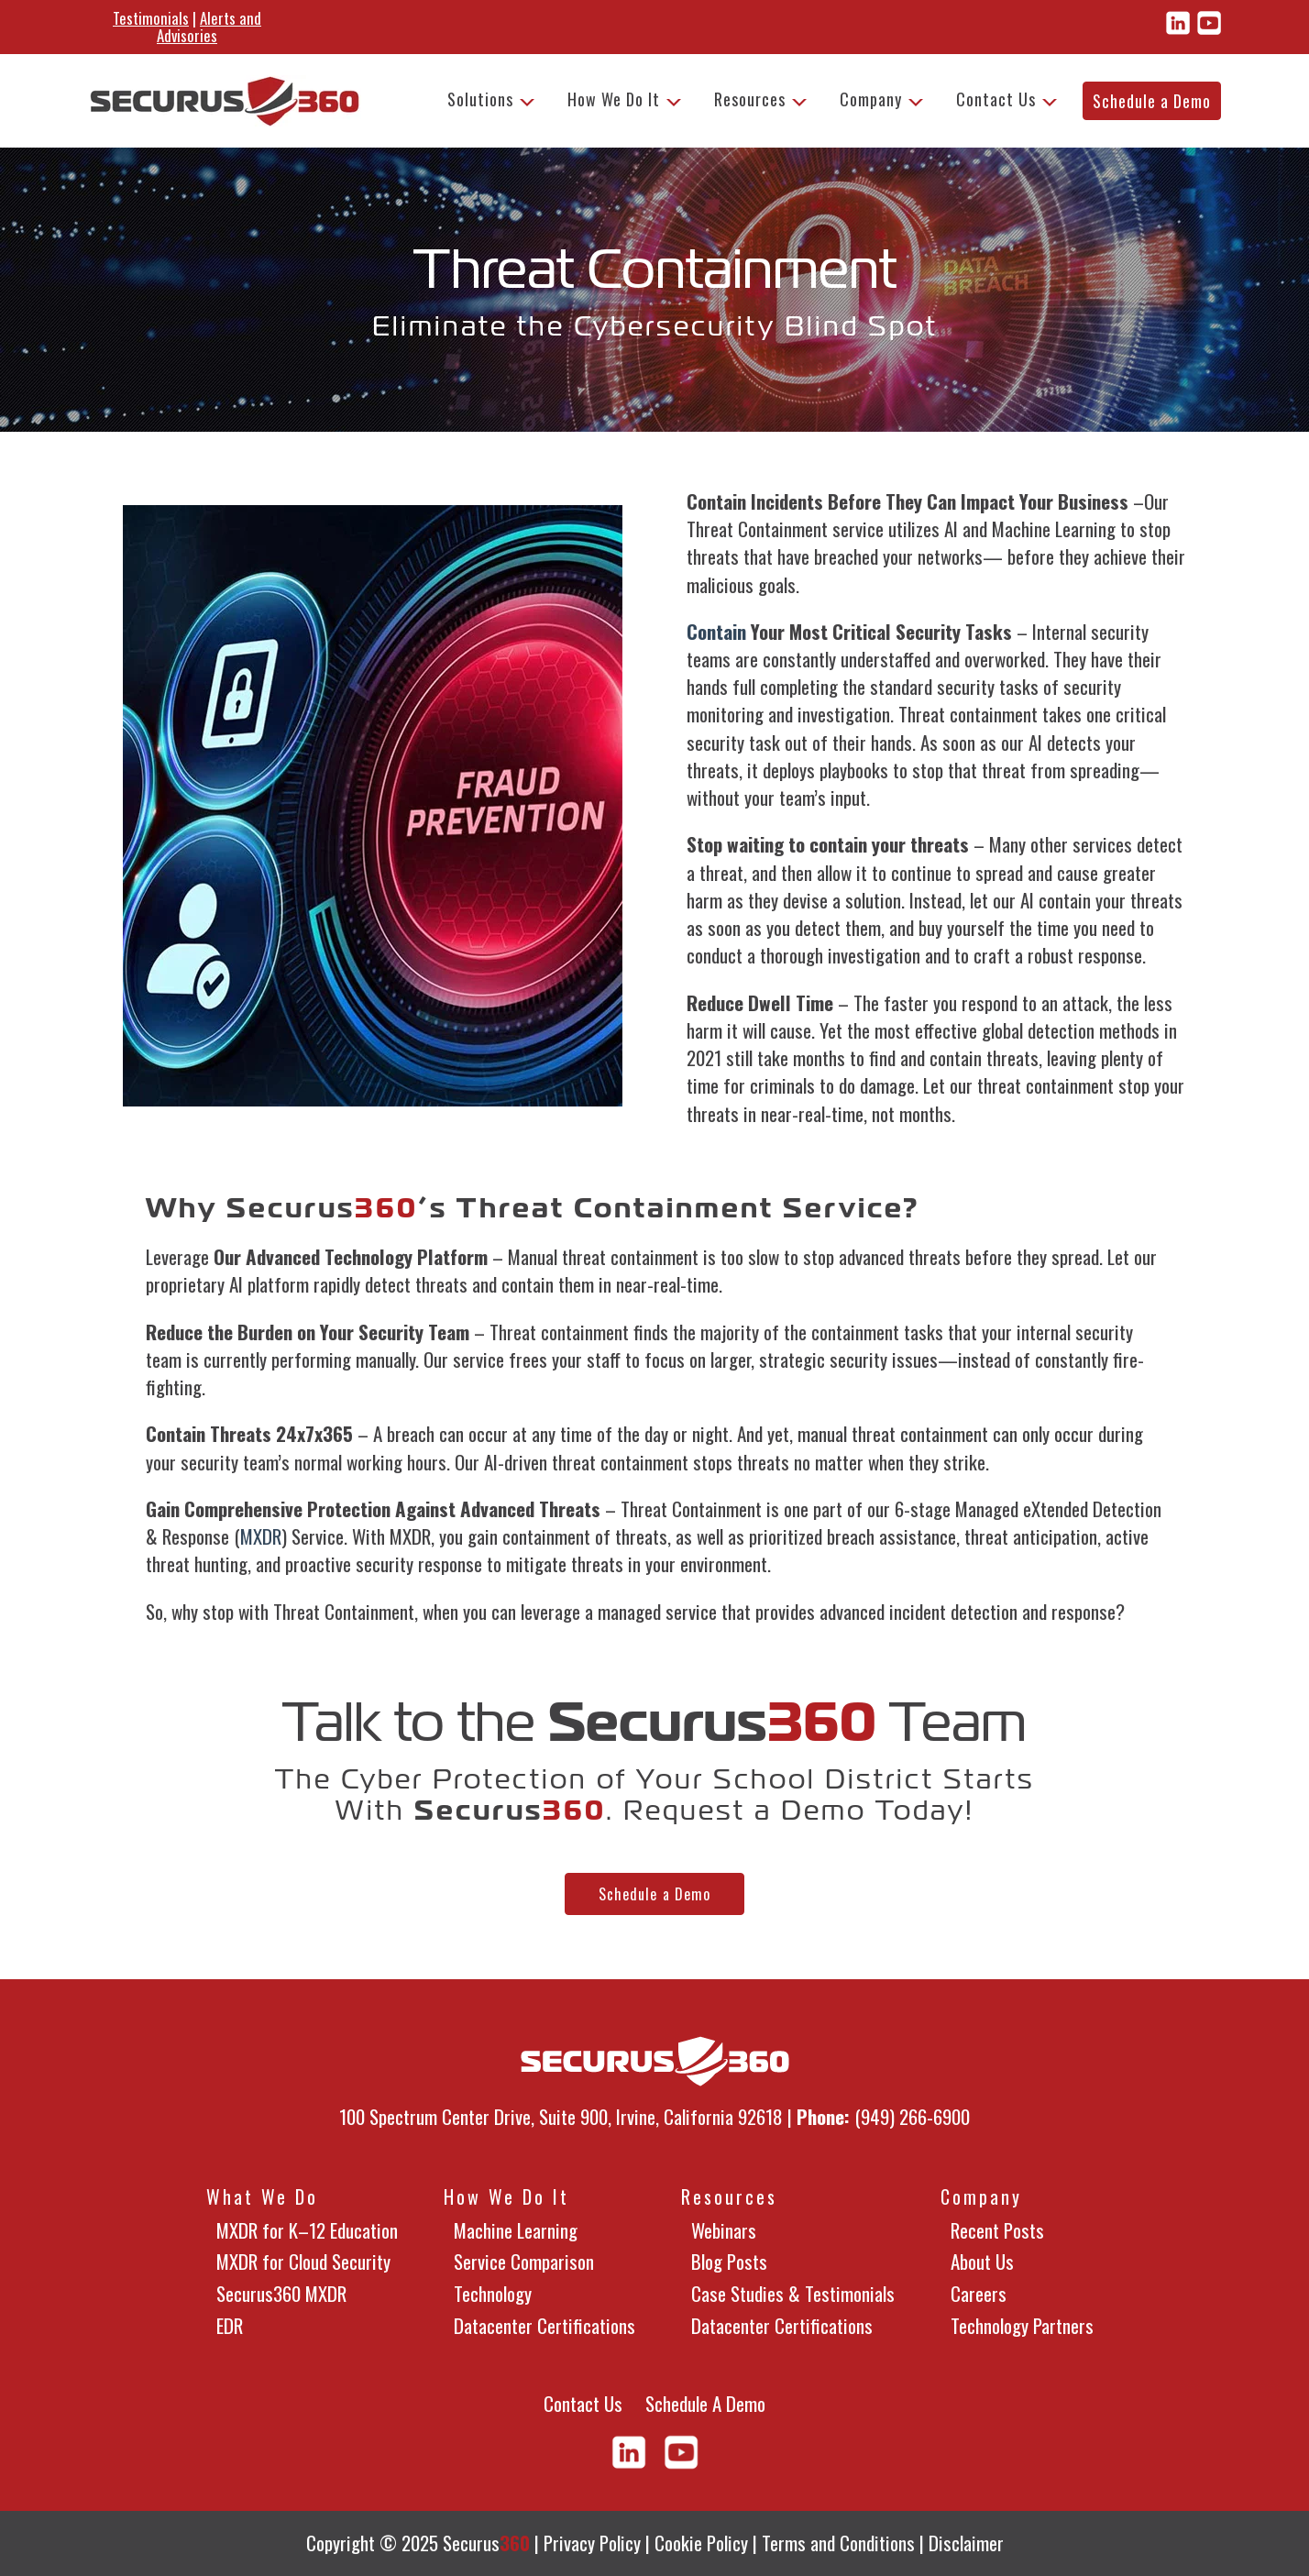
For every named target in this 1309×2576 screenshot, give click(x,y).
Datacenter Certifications (544, 2325)
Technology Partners (1022, 2325)
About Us (982, 2261)
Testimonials (151, 17)
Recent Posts (997, 2230)
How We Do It (613, 99)
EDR (229, 2325)
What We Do (262, 2196)
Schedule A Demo (705, 2403)
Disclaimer (966, 2542)
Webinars (723, 2230)
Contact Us (996, 99)
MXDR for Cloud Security (303, 2261)
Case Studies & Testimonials (793, 2293)
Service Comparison (524, 2261)
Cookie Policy (701, 2542)
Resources (750, 99)
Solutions (480, 99)
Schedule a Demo (1152, 101)
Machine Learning (516, 2230)
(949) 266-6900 (912, 2116)
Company (871, 99)
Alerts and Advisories (209, 26)
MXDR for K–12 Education (307, 2230)
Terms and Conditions (838, 2542)
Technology (493, 2293)
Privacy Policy (592, 2542)
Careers (978, 2293)
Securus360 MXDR (281, 2293)
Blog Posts (729, 2261)
